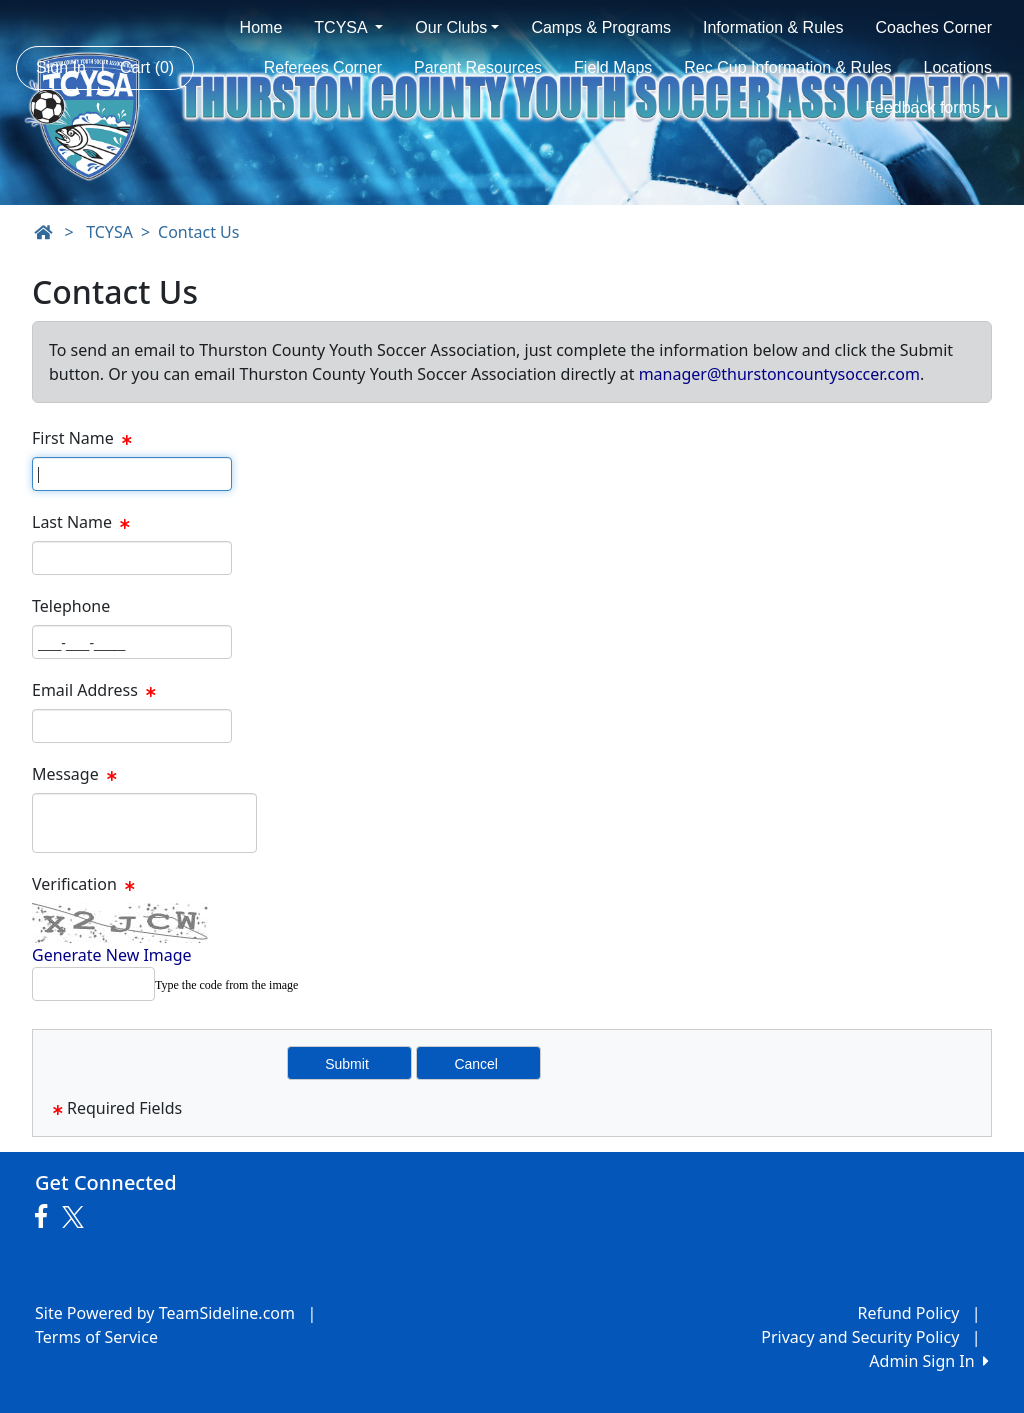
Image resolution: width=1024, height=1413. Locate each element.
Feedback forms (928, 107)
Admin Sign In (929, 1361)
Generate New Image (112, 955)
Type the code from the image (226, 985)
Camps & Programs (601, 27)
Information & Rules (773, 27)
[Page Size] (132, 474)
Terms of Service (96, 1337)
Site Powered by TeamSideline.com (165, 1313)
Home (261, 27)
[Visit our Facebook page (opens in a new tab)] (46, 1217)
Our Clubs (457, 27)
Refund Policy (909, 1313)
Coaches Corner (934, 27)
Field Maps (613, 67)
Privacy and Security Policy (860, 1337)
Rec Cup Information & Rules (787, 67)
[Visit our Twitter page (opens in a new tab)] (75, 1217)
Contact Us (198, 232)
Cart (147, 67)
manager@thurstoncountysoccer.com (779, 374)
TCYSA (348, 27)
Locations (958, 67)
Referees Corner (323, 67)
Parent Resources (478, 67)
